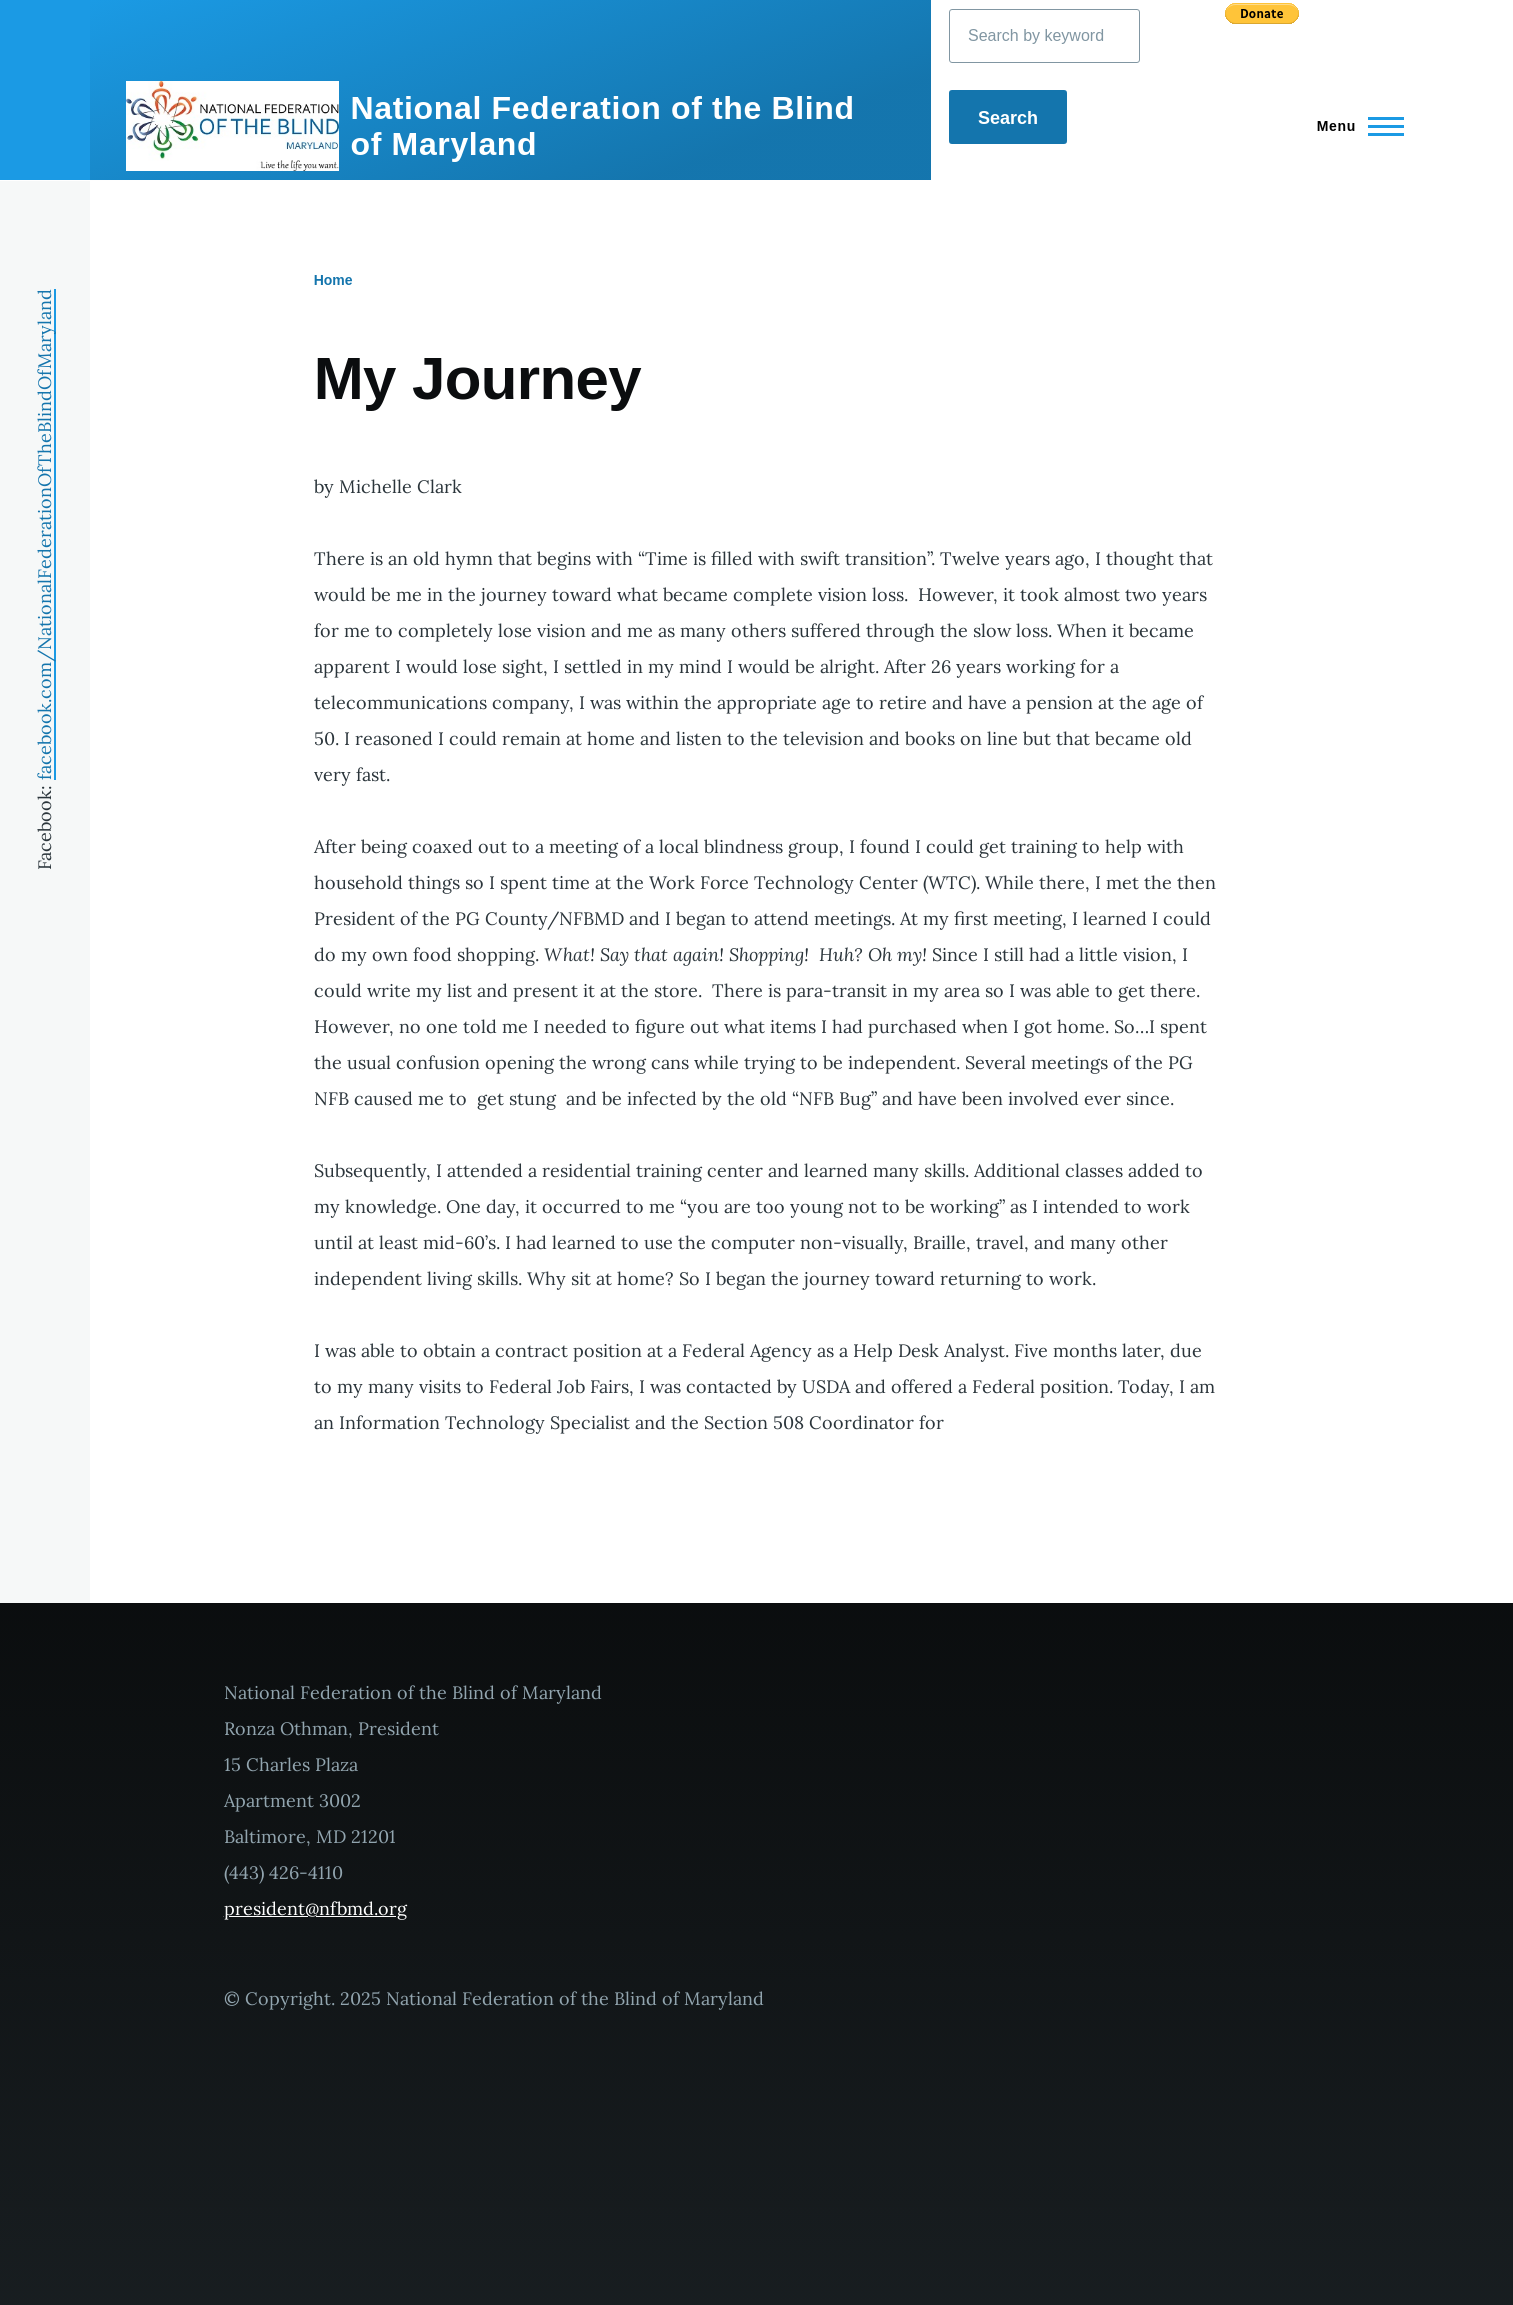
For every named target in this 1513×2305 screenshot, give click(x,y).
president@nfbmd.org (315, 1908)
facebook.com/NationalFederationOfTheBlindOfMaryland (44, 534)
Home (333, 280)
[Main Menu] (1354, 126)
